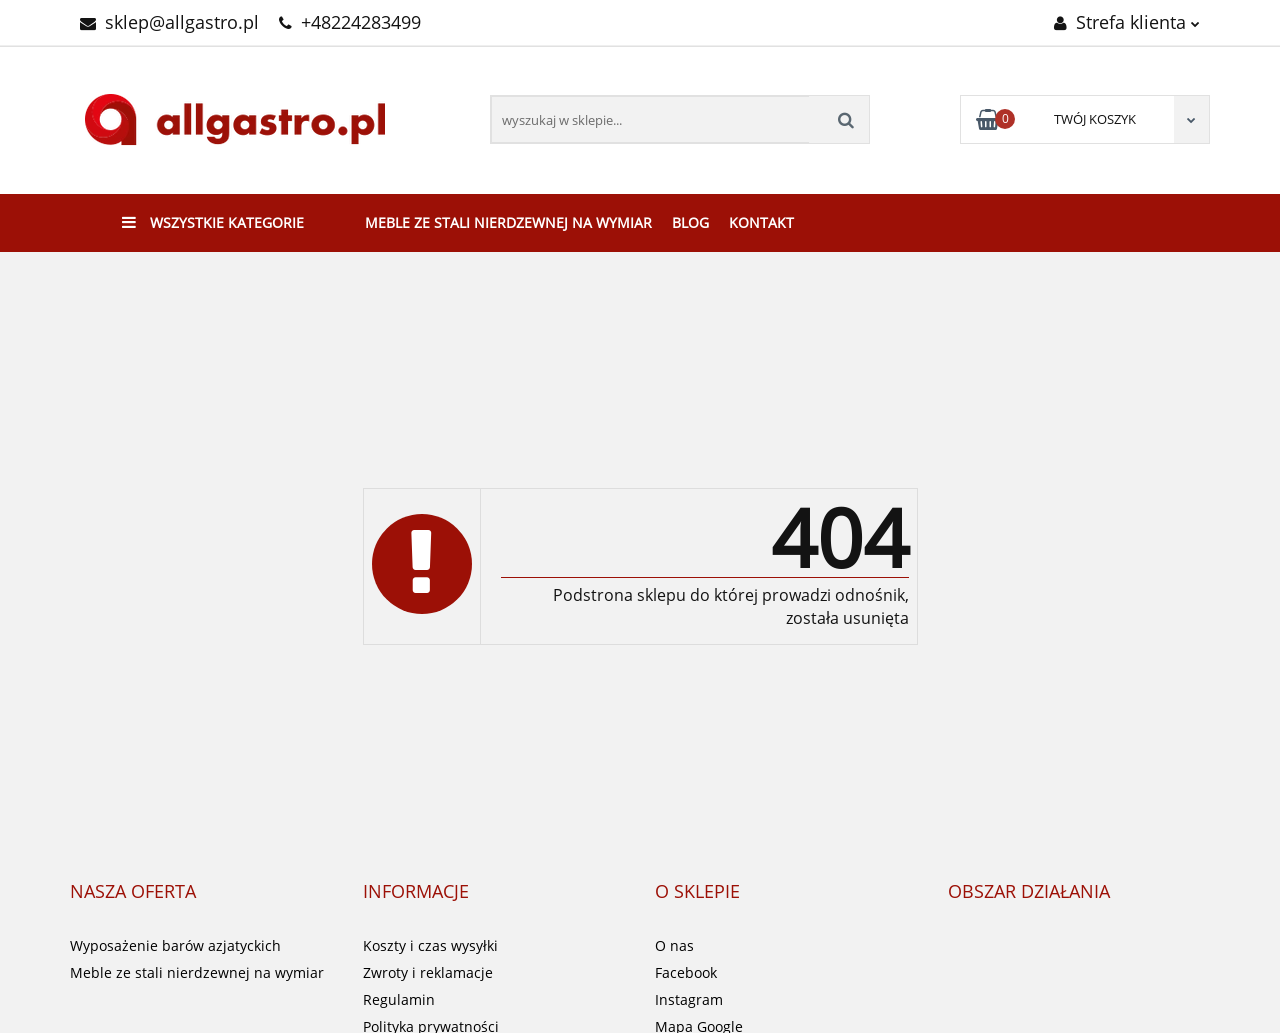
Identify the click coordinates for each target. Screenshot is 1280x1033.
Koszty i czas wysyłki (430, 945)
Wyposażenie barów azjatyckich (175, 945)
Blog (690, 222)
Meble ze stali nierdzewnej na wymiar (508, 222)
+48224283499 (350, 22)
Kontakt (761, 222)
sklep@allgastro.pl (169, 22)
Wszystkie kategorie (213, 222)
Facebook (686, 972)
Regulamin (399, 999)
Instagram (689, 999)
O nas (674, 945)
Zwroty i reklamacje (428, 972)
